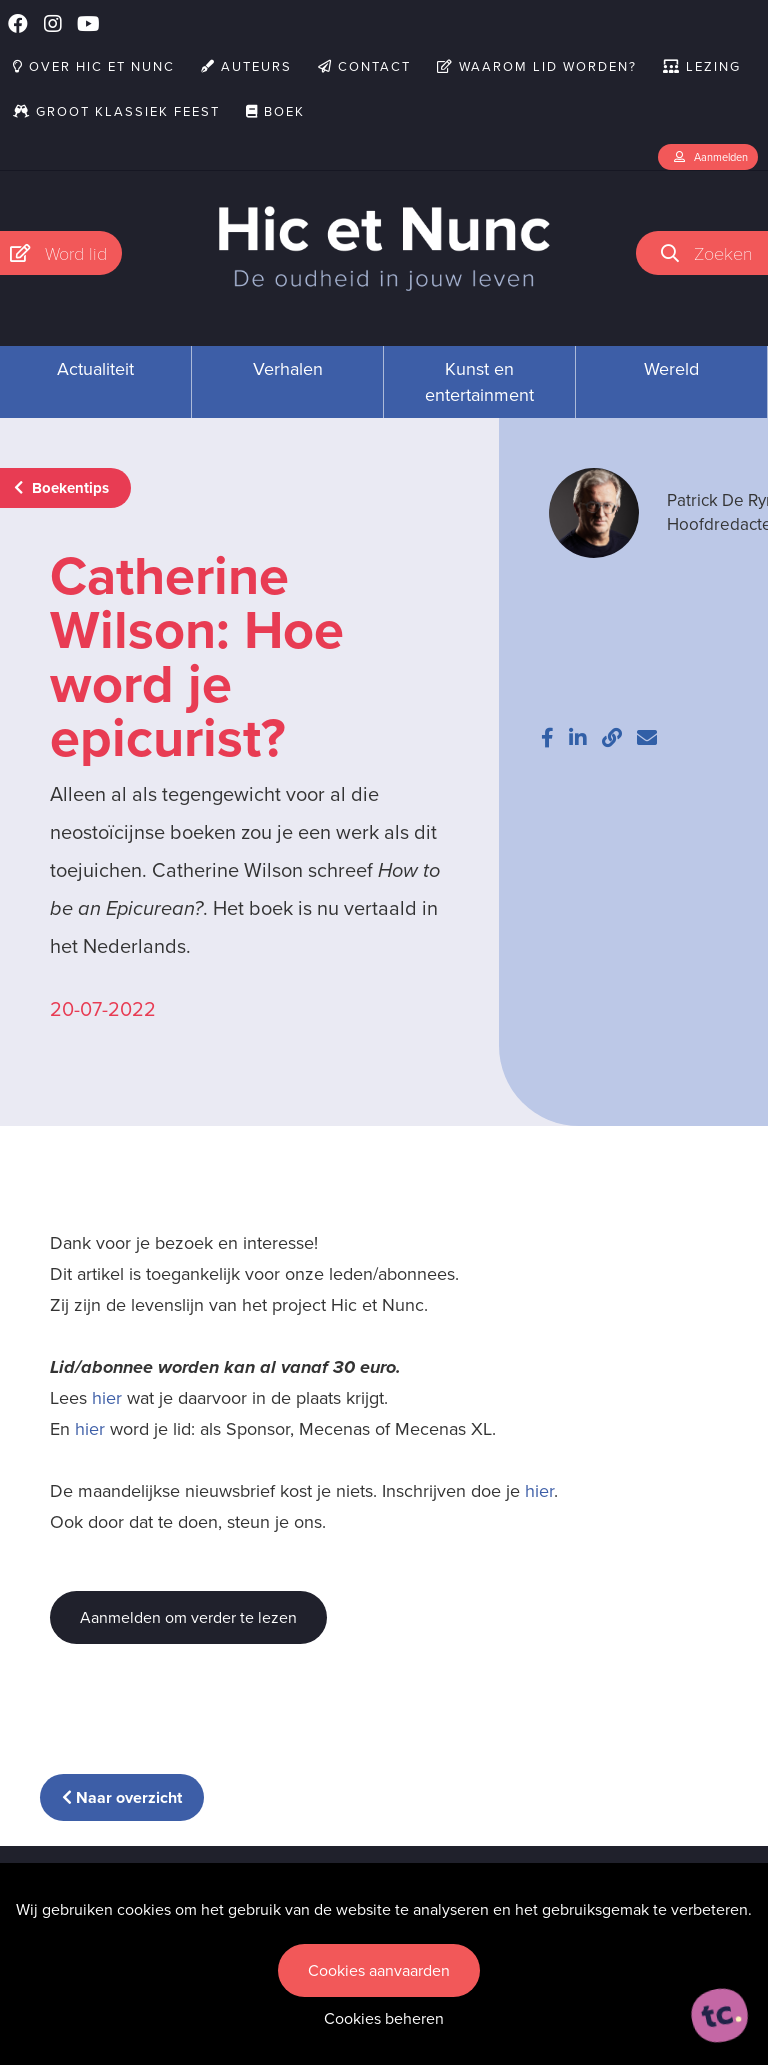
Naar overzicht (122, 1797)
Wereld (671, 369)
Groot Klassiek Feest (116, 111)
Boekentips (61, 488)
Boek (275, 111)
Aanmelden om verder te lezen (188, 1617)
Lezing (702, 66)
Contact (364, 66)
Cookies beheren (384, 2018)
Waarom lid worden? (537, 66)
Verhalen (288, 369)
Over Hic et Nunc (94, 66)
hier (107, 1398)
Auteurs (246, 66)
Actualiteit (95, 369)
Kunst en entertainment (479, 382)
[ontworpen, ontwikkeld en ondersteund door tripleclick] (720, 2016)
